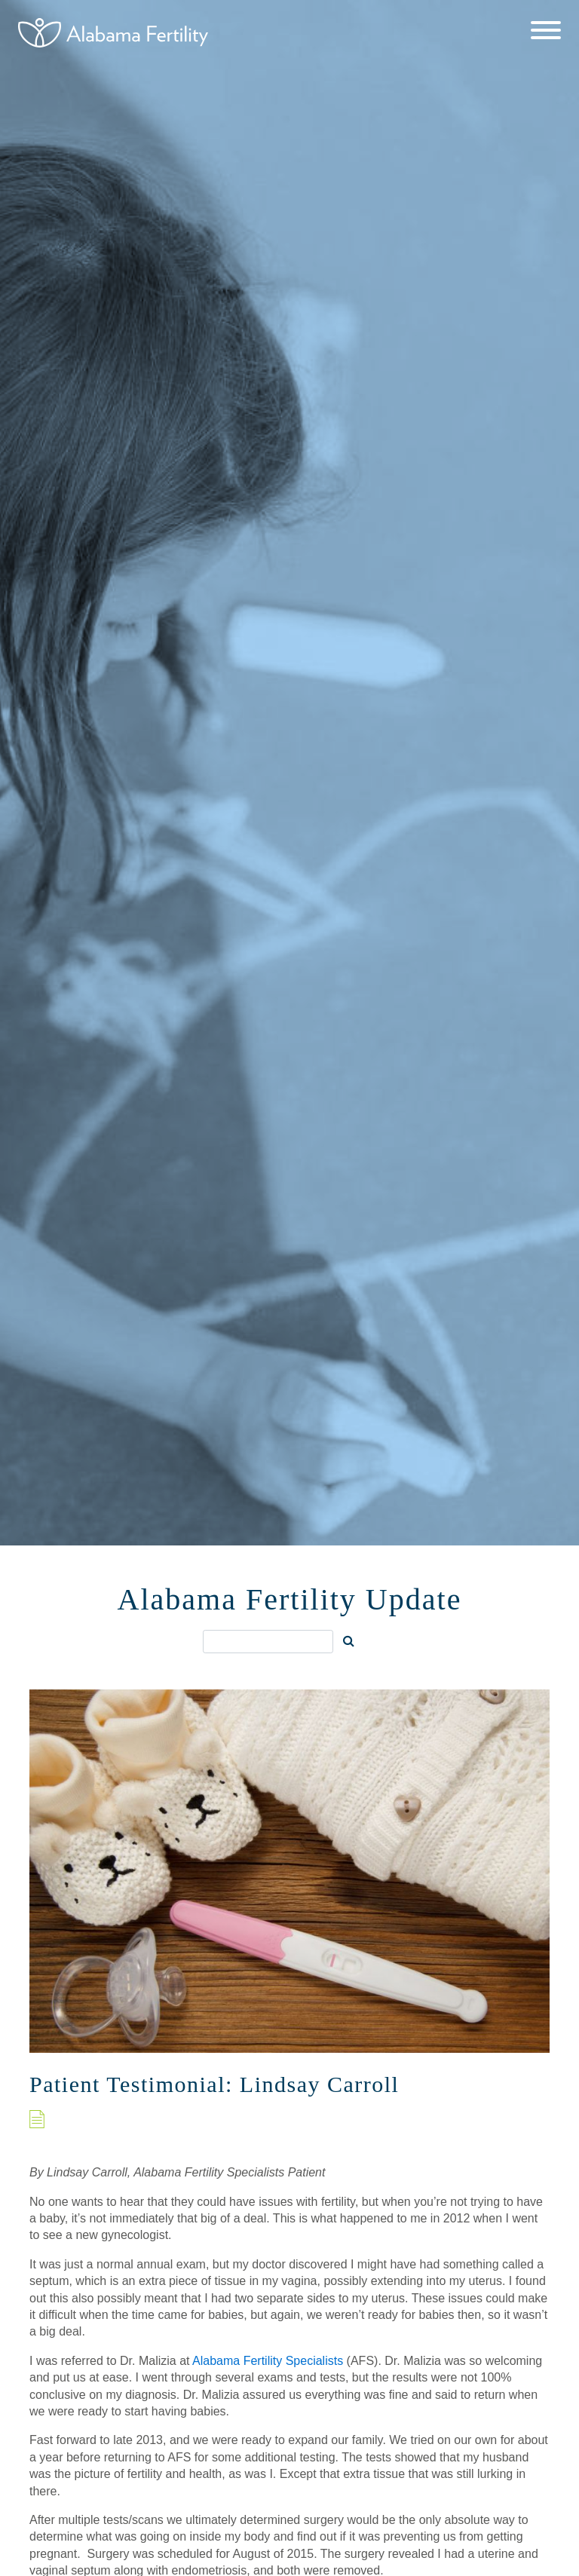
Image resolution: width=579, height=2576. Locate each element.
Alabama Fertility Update (290, 1599)
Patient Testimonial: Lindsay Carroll (214, 2084)
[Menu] (546, 32)
